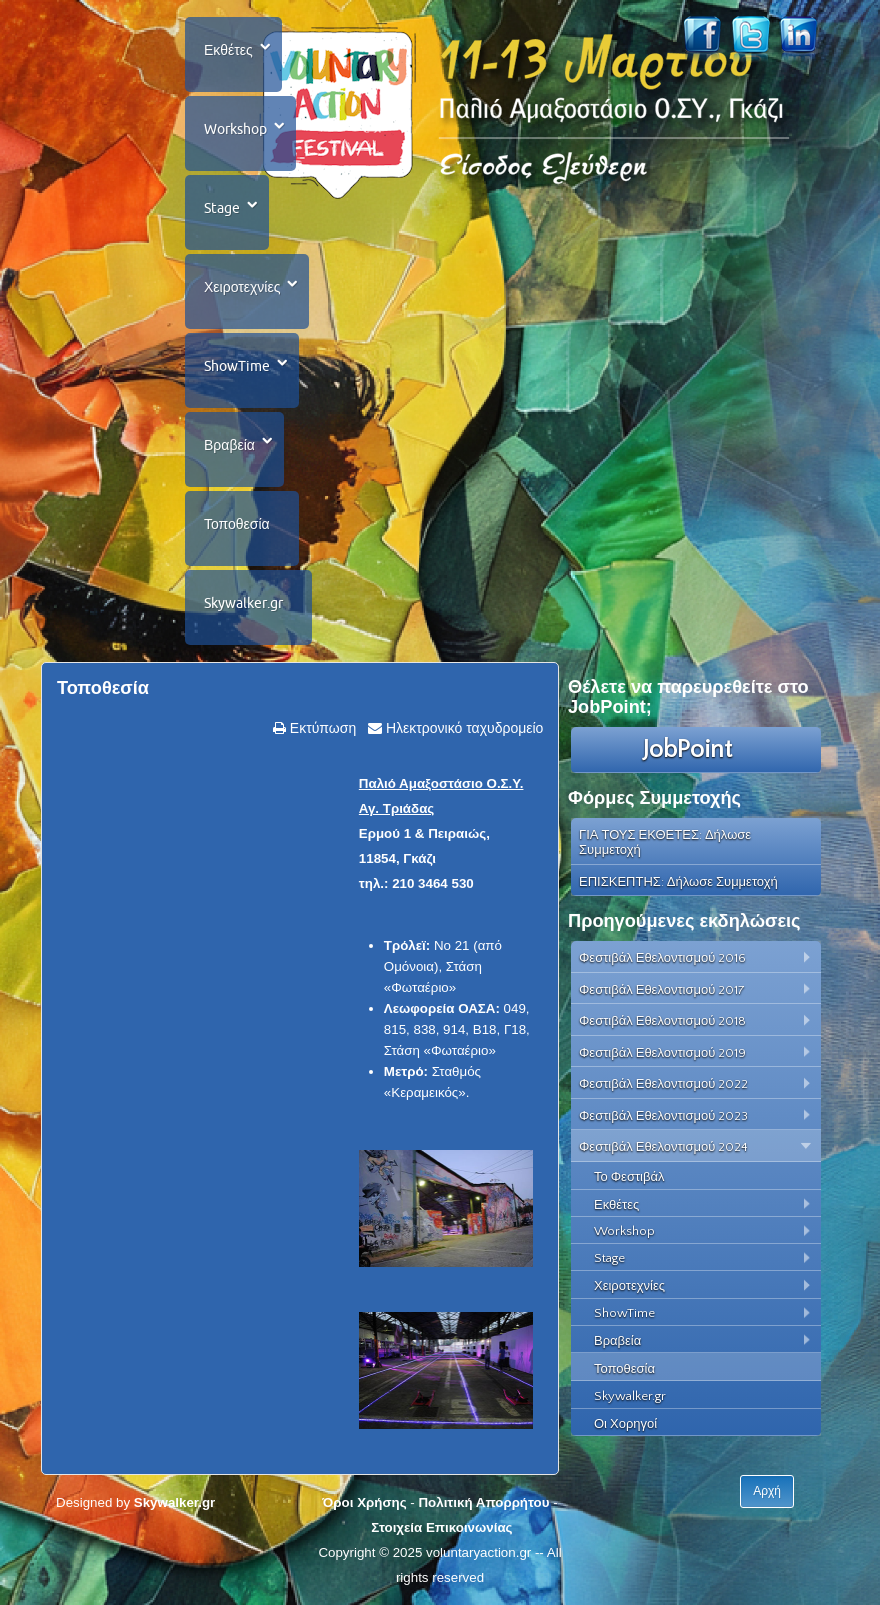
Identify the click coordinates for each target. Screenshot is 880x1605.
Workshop (235, 129)
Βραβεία (229, 445)
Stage (222, 208)
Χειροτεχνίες (242, 287)
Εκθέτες (228, 50)
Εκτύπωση (321, 728)
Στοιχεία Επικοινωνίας (441, 1527)
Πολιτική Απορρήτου (483, 1502)
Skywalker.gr (243, 603)
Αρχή (767, 1491)
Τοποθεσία (237, 524)
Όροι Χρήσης (364, 1502)
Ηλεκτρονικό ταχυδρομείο (462, 728)
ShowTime (237, 366)
